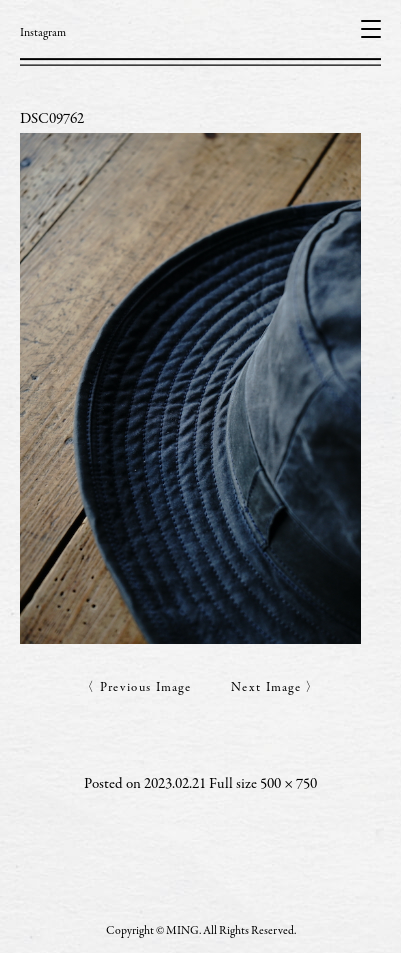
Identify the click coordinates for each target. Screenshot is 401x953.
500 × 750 (288, 784)
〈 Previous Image (136, 688)
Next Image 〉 (275, 688)
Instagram (43, 33)
